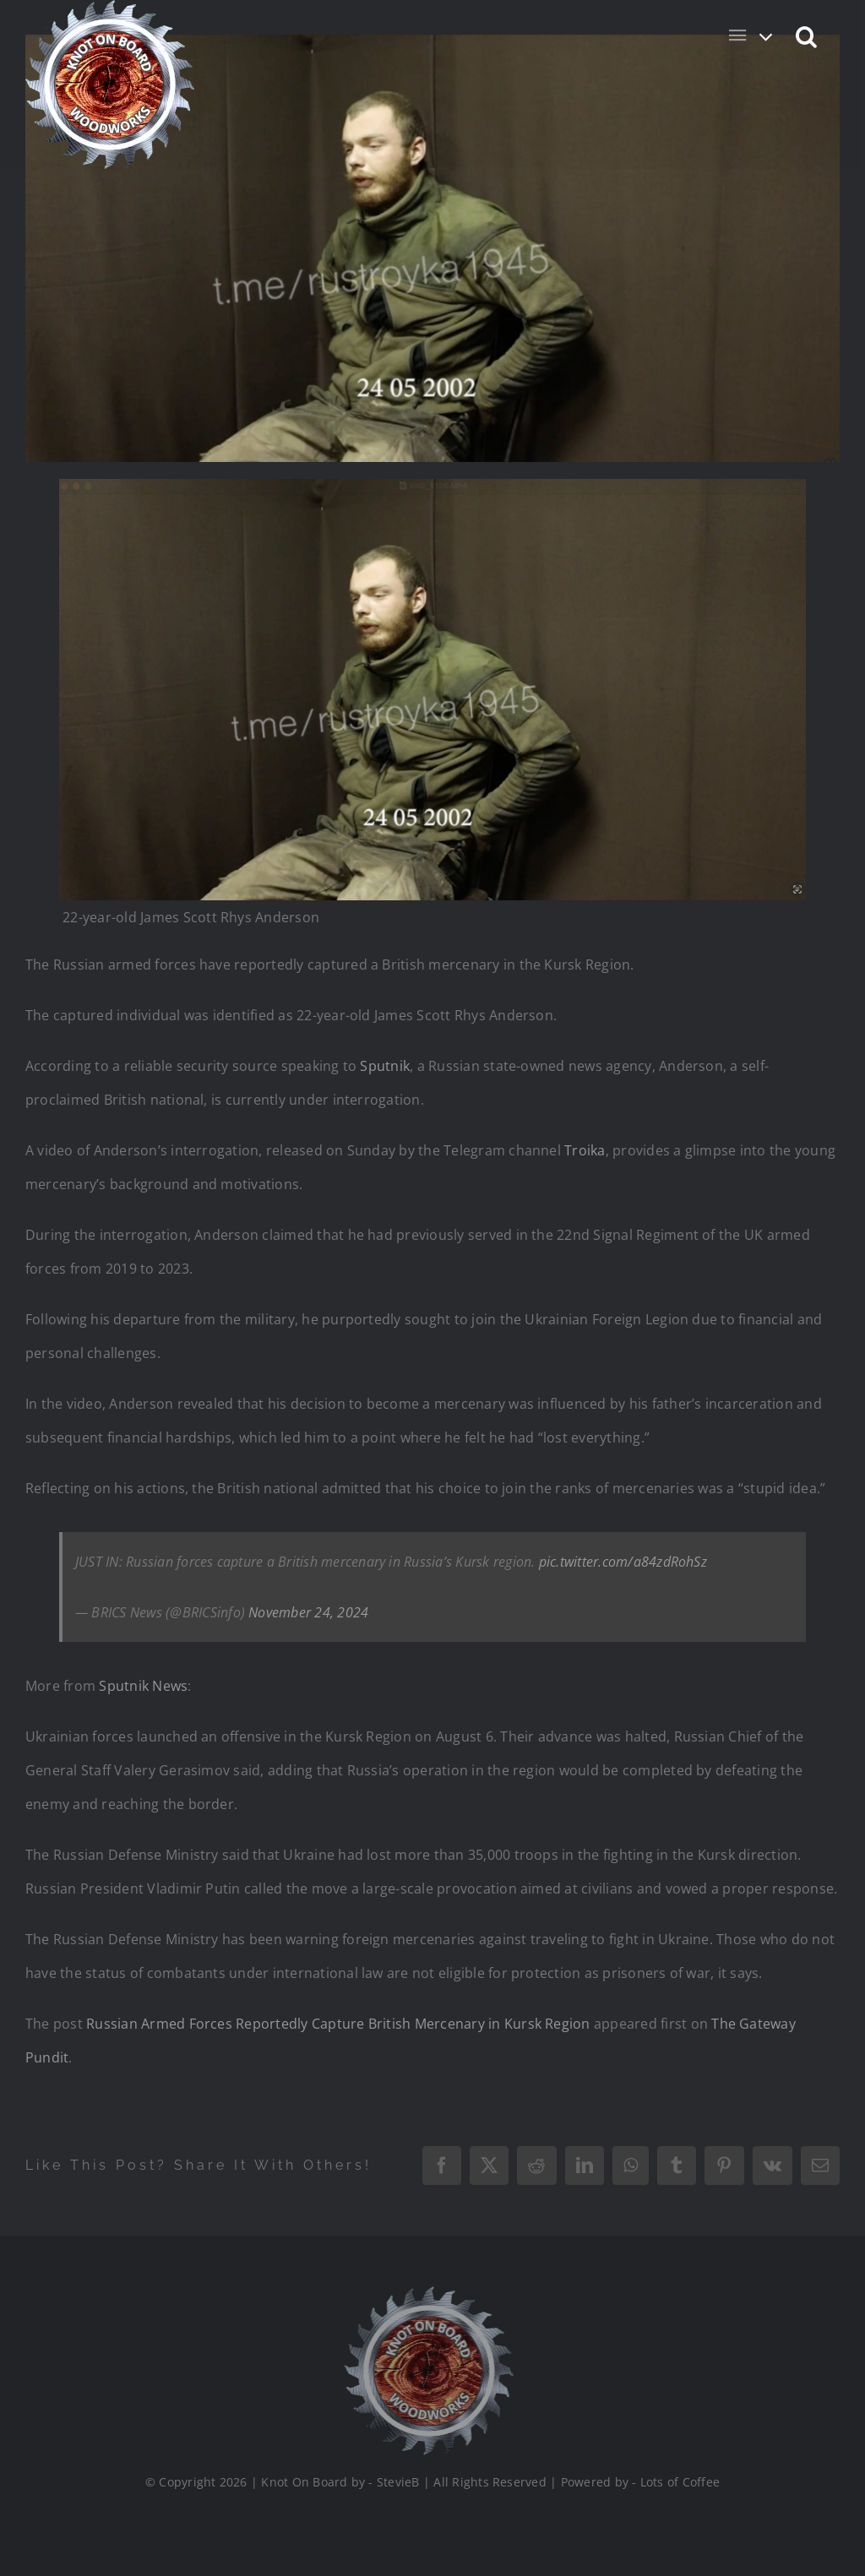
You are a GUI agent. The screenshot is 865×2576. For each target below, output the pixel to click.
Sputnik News (143, 1686)
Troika (584, 1150)
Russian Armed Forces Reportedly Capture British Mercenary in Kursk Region (338, 2023)
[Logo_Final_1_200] (423, 2293)
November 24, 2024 (308, 1612)
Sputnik (385, 1066)
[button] (807, 35)
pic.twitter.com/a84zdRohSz (623, 1561)
